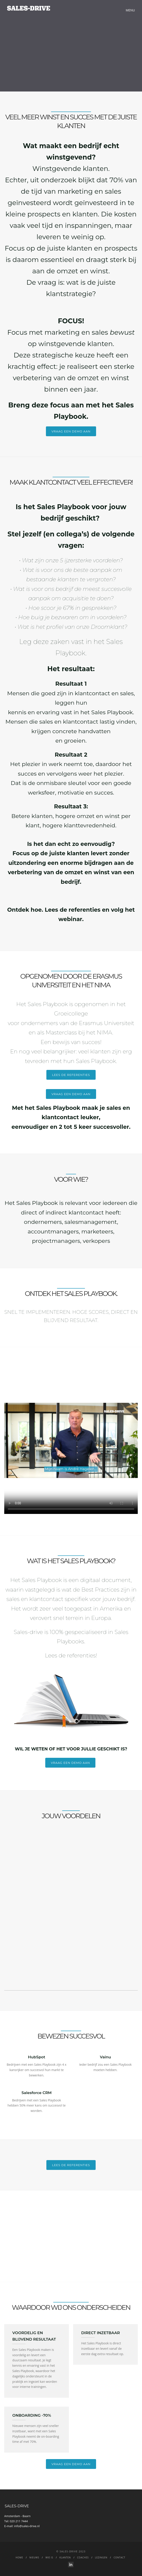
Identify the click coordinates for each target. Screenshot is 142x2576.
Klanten (65, 2557)
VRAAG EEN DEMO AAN (71, 431)
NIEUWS (34, 2557)
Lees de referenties (71, 1075)
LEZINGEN (101, 2557)
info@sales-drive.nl (27, 2526)
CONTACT (119, 2557)
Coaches (83, 2557)
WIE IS (49, 2557)
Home (19, 2557)
